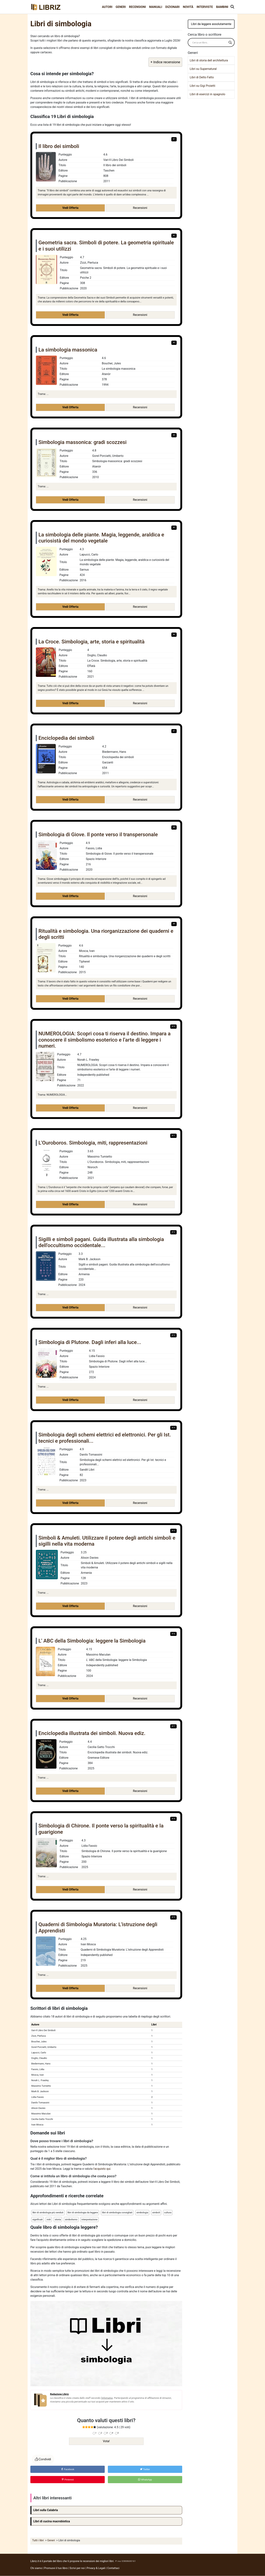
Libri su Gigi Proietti (202, 86)
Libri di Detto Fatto (202, 77)
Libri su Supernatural (203, 69)
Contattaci (113, 2568)
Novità (188, 7)
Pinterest (67, 2479)
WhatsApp (145, 2479)
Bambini (222, 7)
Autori (107, 7)
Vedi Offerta (70, 208)
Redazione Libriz (59, 2394)
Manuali (155, 7)
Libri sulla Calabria (45, 2510)
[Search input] (209, 42)
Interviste (205, 7)
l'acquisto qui (101, 2168)
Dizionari (172, 7)
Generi (121, 7)
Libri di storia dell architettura (209, 60)
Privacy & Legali (96, 2568)
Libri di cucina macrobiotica (51, 2521)
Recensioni (137, 7)
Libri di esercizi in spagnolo (207, 94)
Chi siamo (36, 2568)
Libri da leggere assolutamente (211, 24)
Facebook (67, 2469)
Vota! (106, 2441)
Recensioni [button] (140, 208)
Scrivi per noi (77, 2568)
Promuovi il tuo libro (56, 2568)
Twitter (145, 2469)
